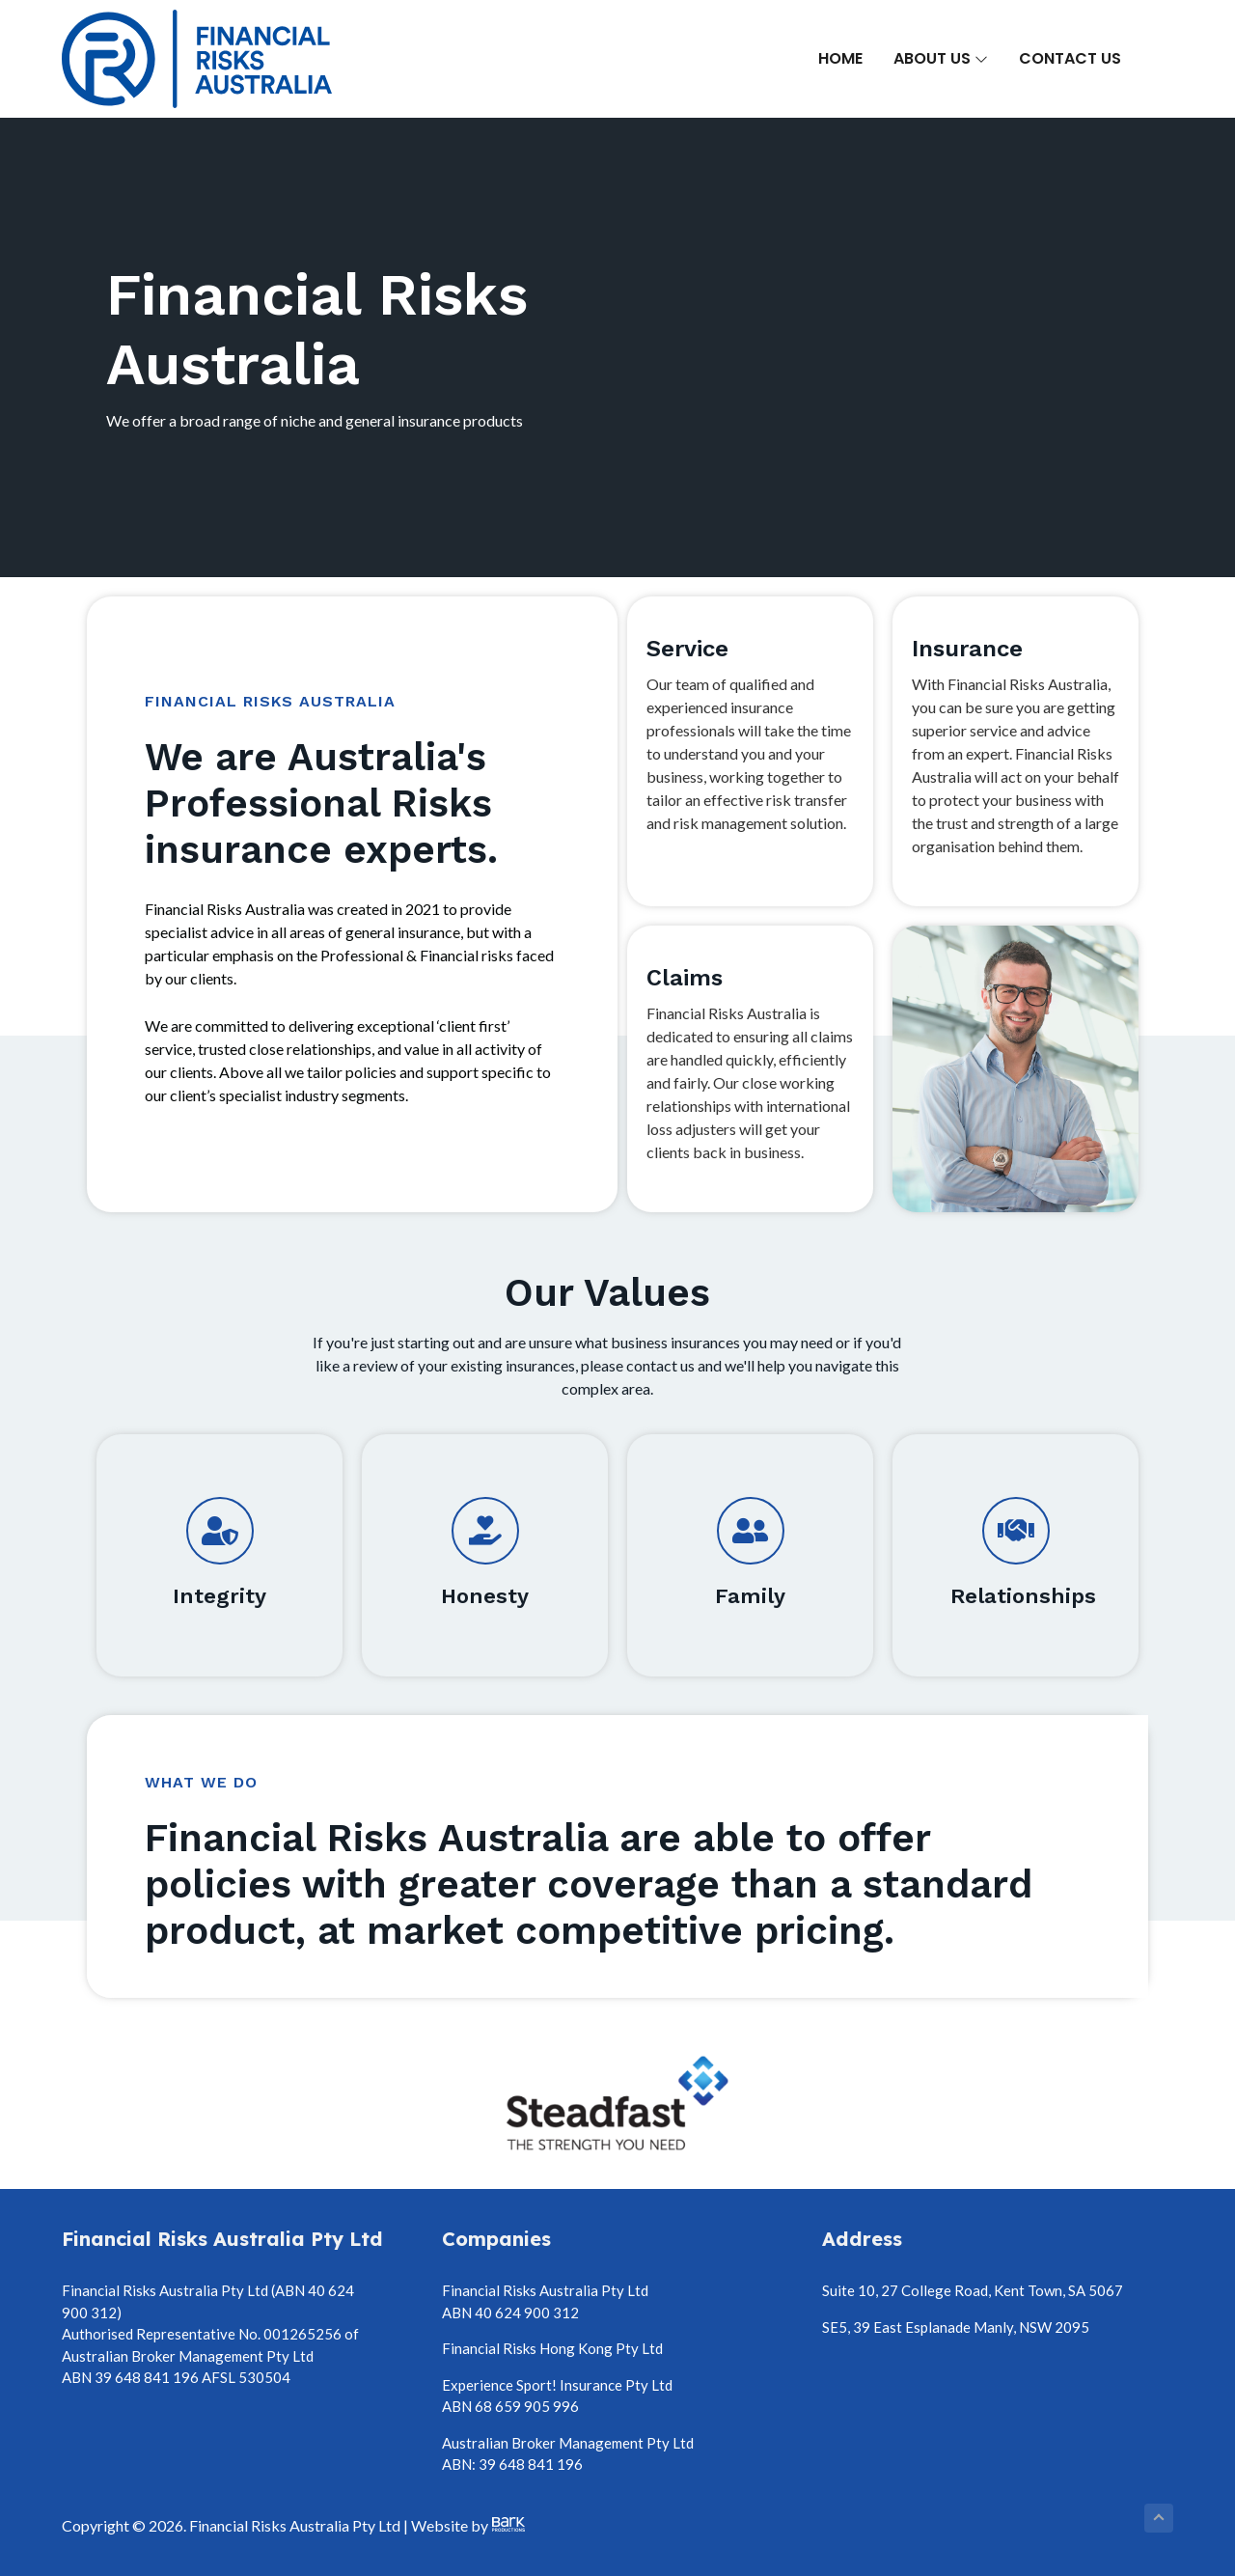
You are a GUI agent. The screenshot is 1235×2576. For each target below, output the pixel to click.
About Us (940, 58)
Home (840, 58)
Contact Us (1070, 58)
